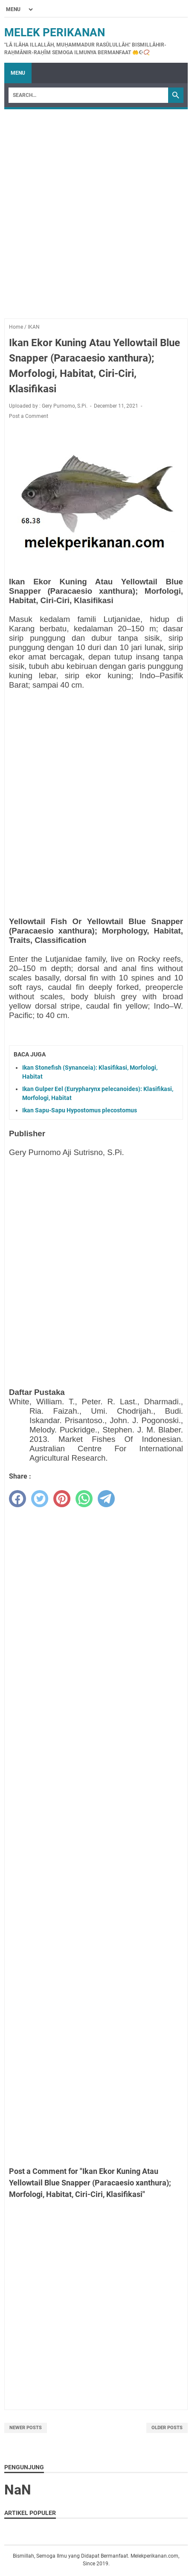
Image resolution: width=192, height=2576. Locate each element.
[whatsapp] (84, 1498)
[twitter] (39, 1498)
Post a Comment (28, 416)
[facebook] (17, 1498)
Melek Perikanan (54, 32)
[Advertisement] (96, 210)
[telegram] (106, 1498)
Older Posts (167, 2427)
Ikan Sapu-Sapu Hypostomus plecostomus (79, 1110)
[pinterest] (61, 1498)
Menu (18, 73)
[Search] (88, 95)
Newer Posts (25, 2427)
